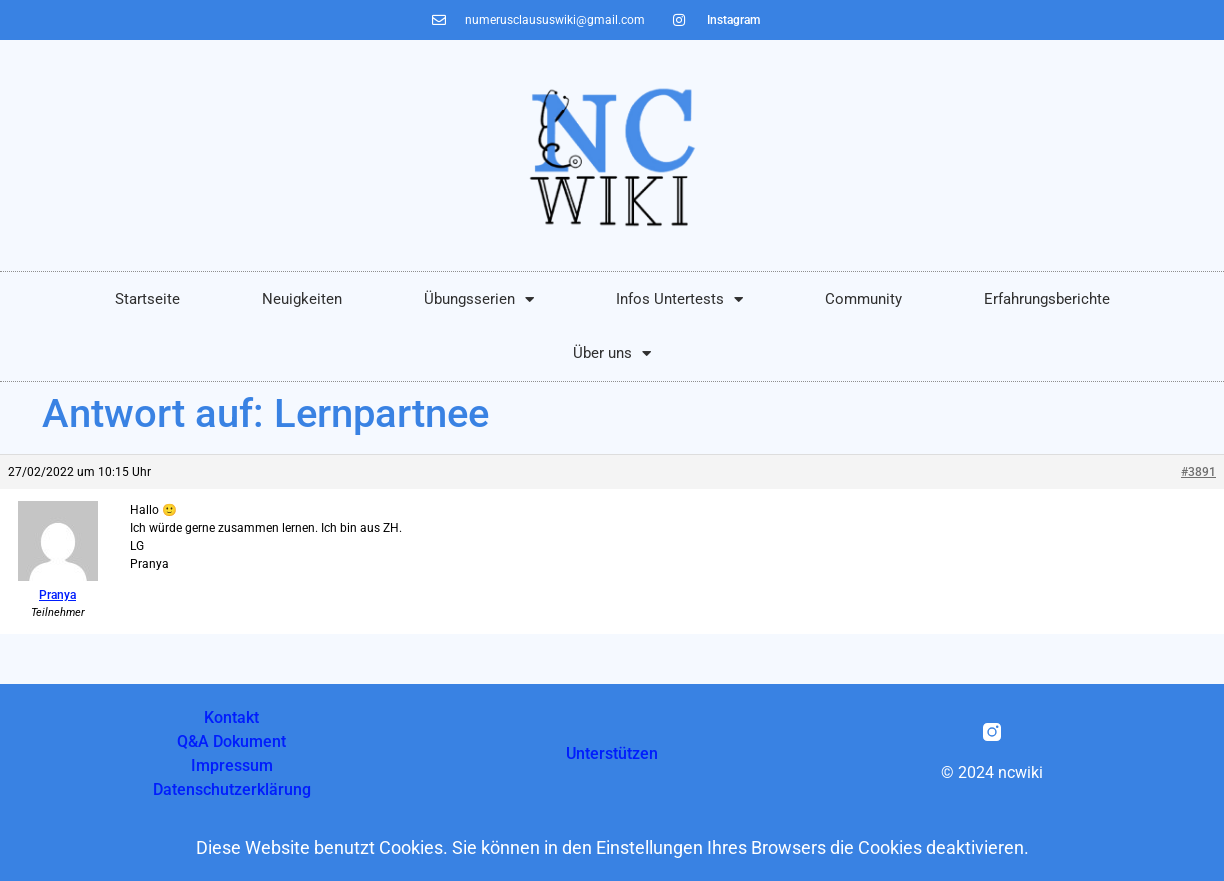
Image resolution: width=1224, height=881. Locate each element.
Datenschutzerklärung (232, 789)
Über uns (612, 353)
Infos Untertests (679, 299)
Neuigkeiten (302, 299)
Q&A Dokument (231, 741)
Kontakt (231, 717)
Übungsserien (479, 299)
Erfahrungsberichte (1047, 299)
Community (863, 299)
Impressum (232, 765)
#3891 (1198, 472)
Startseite (147, 299)
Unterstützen (612, 753)
